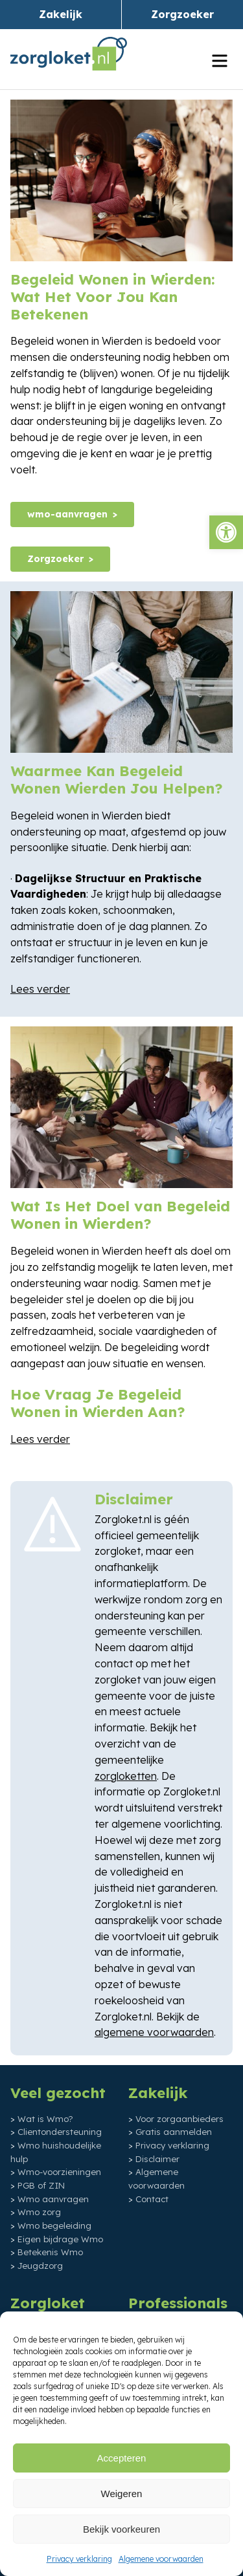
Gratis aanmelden (173, 2132)
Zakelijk (60, 14)
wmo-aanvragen (67, 514)
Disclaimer (157, 2159)
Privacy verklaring (79, 2559)
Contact (151, 2199)
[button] (226, 532)
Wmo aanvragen (53, 2199)
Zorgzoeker (182, 14)
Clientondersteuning (59, 2132)
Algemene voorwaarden (161, 2559)
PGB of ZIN (41, 2185)
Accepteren (121, 2457)
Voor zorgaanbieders (179, 2119)
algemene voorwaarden (154, 2032)
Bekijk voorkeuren (121, 2529)
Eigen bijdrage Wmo (60, 2239)
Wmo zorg (39, 2212)
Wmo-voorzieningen (59, 2172)
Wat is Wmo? (45, 2119)
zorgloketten (126, 1776)
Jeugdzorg (40, 2265)
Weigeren (122, 2493)
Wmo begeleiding (54, 2225)
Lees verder (40, 988)
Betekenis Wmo (50, 2252)
